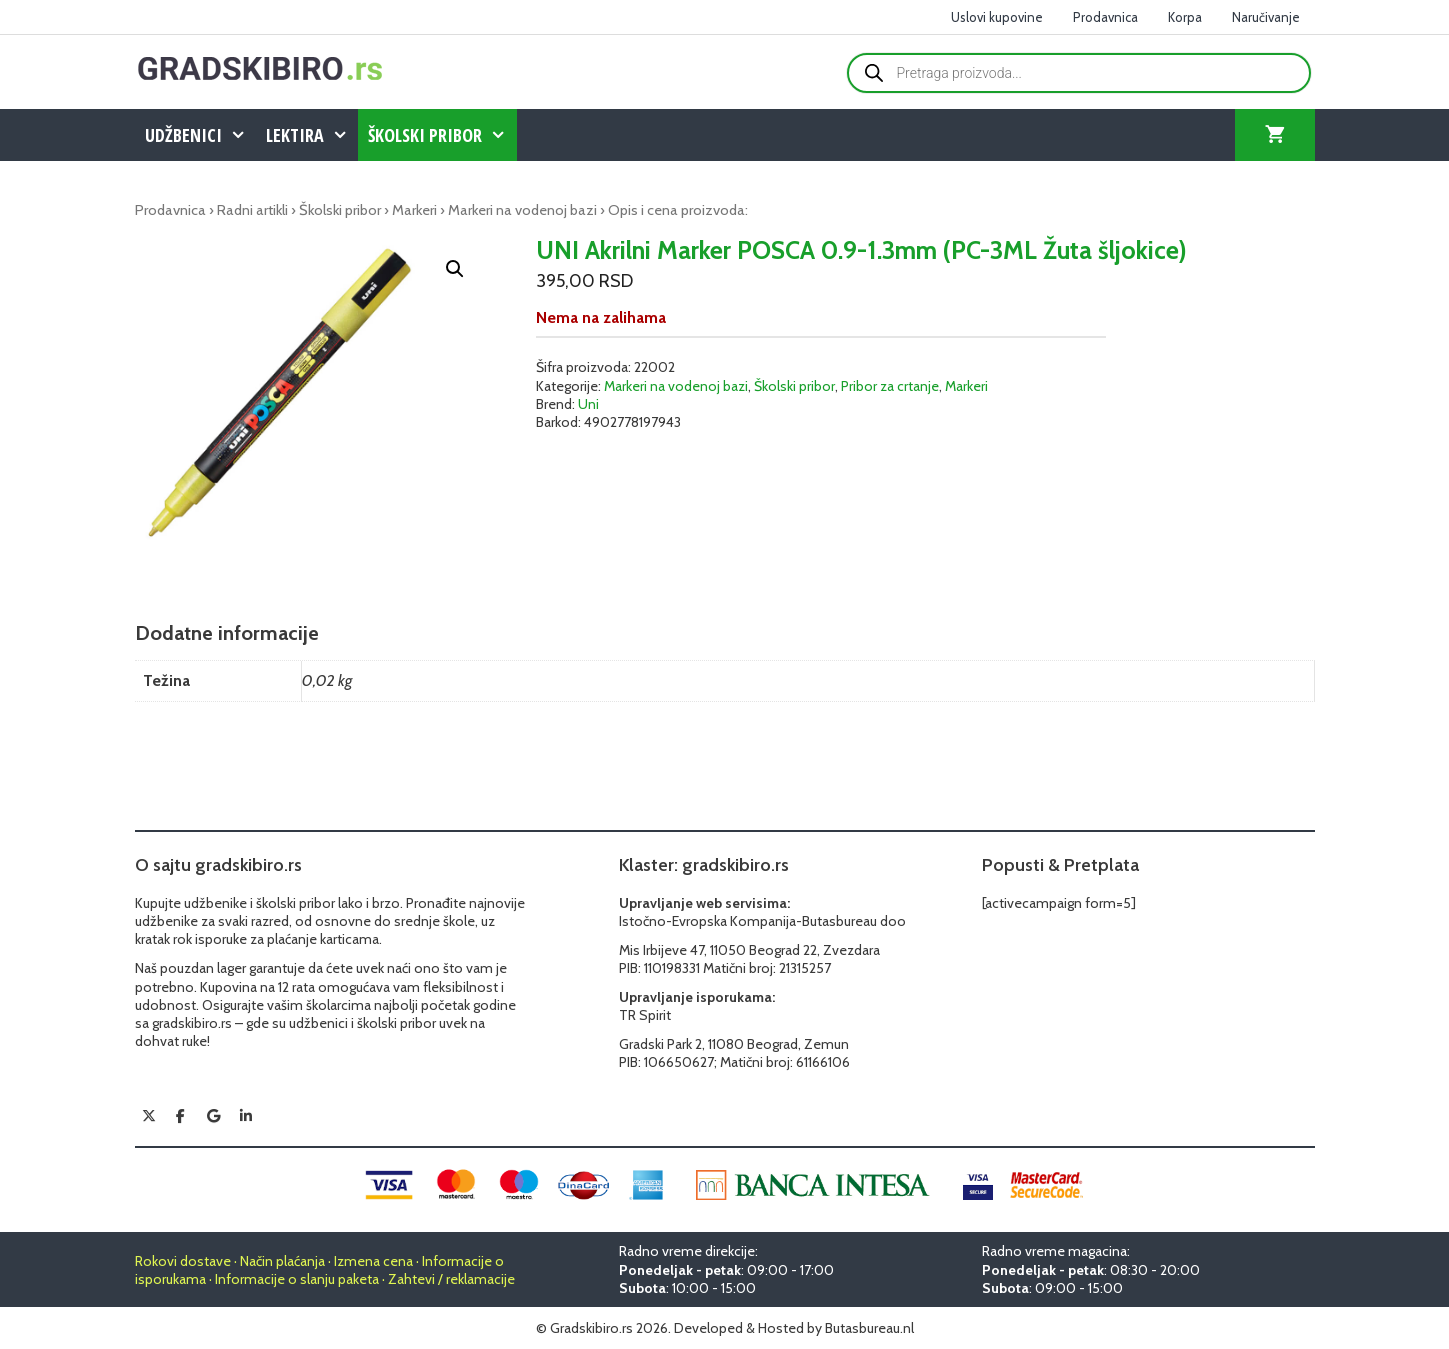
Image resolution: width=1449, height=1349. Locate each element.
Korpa (1185, 17)
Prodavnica (1105, 17)
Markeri (414, 210)
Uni (588, 404)
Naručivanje (1266, 17)
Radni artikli (252, 210)
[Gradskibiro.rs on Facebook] (181, 1116)
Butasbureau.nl (869, 1328)
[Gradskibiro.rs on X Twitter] (149, 1116)
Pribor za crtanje (890, 386)
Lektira (312, 135)
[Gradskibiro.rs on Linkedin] (246, 1116)
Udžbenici (200, 135)
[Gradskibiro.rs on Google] (213, 1116)
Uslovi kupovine (997, 17)
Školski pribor (442, 135)
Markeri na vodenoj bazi (522, 210)
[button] (455, 269)
